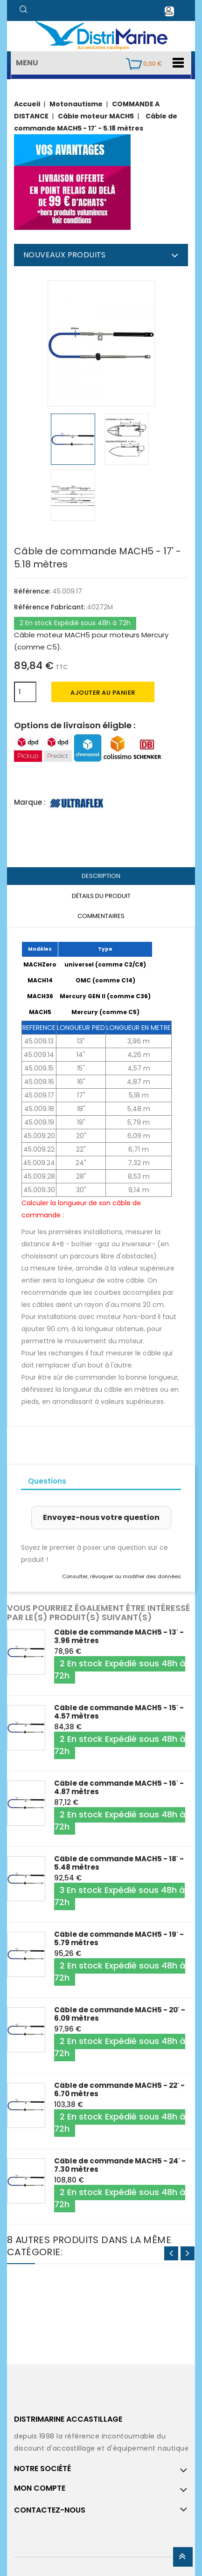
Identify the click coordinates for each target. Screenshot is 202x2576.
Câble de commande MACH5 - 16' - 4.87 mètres (119, 1787)
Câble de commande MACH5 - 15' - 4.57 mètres (119, 1712)
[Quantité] (25, 692)
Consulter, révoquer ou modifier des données (121, 1576)
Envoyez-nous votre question (101, 1517)
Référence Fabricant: (49, 607)
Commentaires (101, 916)
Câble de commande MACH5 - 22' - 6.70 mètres (119, 2089)
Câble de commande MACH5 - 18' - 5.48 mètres (119, 1863)
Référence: (32, 591)
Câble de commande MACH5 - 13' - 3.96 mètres (119, 1636)
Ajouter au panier (102, 692)
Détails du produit (101, 895)
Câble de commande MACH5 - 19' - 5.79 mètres (119, 1938)
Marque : (30, 802)
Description (101, 875)
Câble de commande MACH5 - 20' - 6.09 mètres (119, 2014)
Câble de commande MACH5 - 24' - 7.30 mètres (120, 2165)
